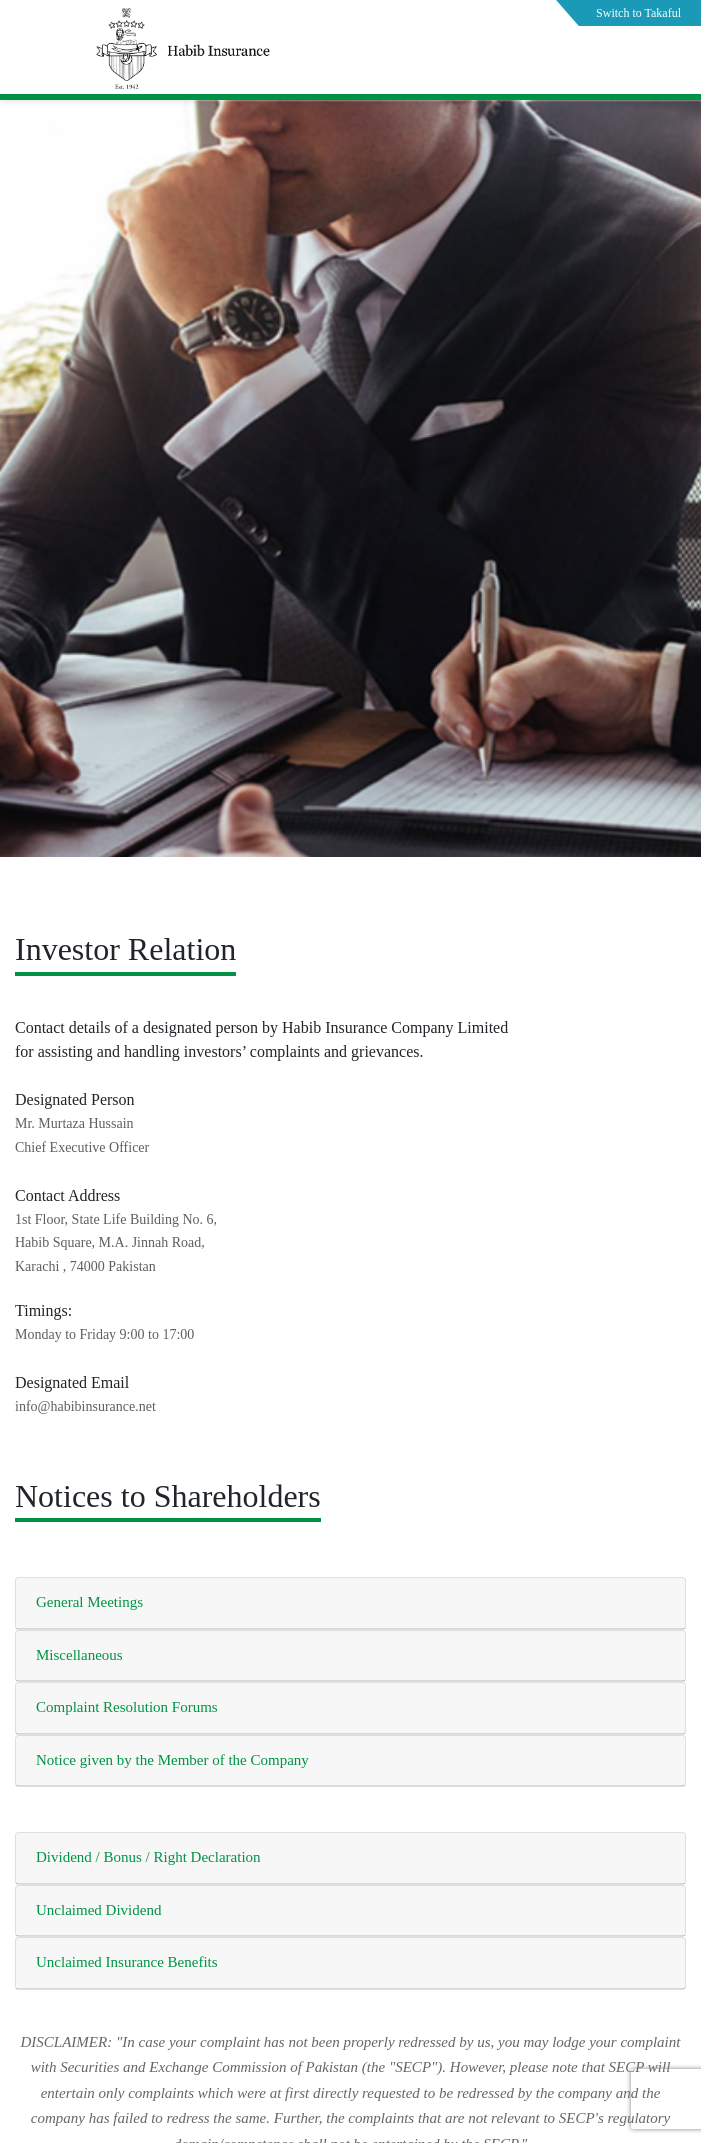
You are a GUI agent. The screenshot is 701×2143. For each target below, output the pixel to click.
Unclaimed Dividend (98, 1910)
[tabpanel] (350, 528)
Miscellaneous (79, 1655)
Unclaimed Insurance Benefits (127, 1962)
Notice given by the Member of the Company (172, 1760)
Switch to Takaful (638, 13)
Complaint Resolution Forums (127, 1707)
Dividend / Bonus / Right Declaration (148, 1857)
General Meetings (89, 1602)
